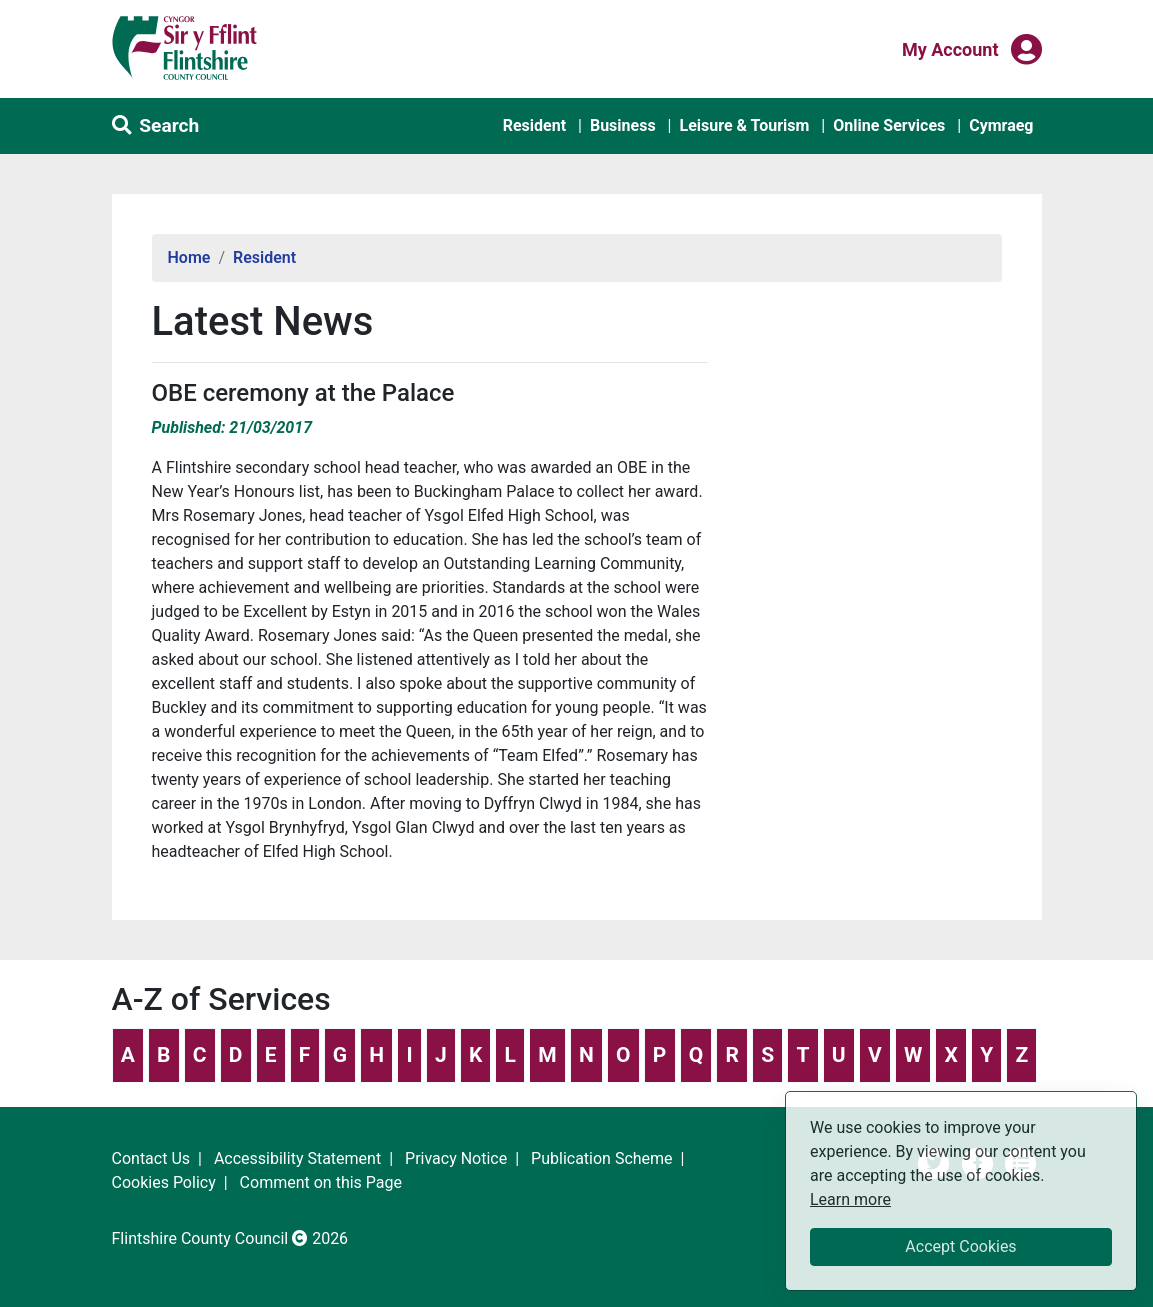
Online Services (889, 125)
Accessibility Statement (297, 1158)
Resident (534, 125)
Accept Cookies (960, 1246)
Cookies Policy (164, 1182)
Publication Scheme (602, 1158)
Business (623, 125)
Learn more (850, 1198)
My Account (950, 48)
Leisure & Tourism (744, 125)
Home (189, 257)
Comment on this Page (321, 1182)
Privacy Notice (456, 1158)
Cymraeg (1001, 125)
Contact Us (151, 1158)
